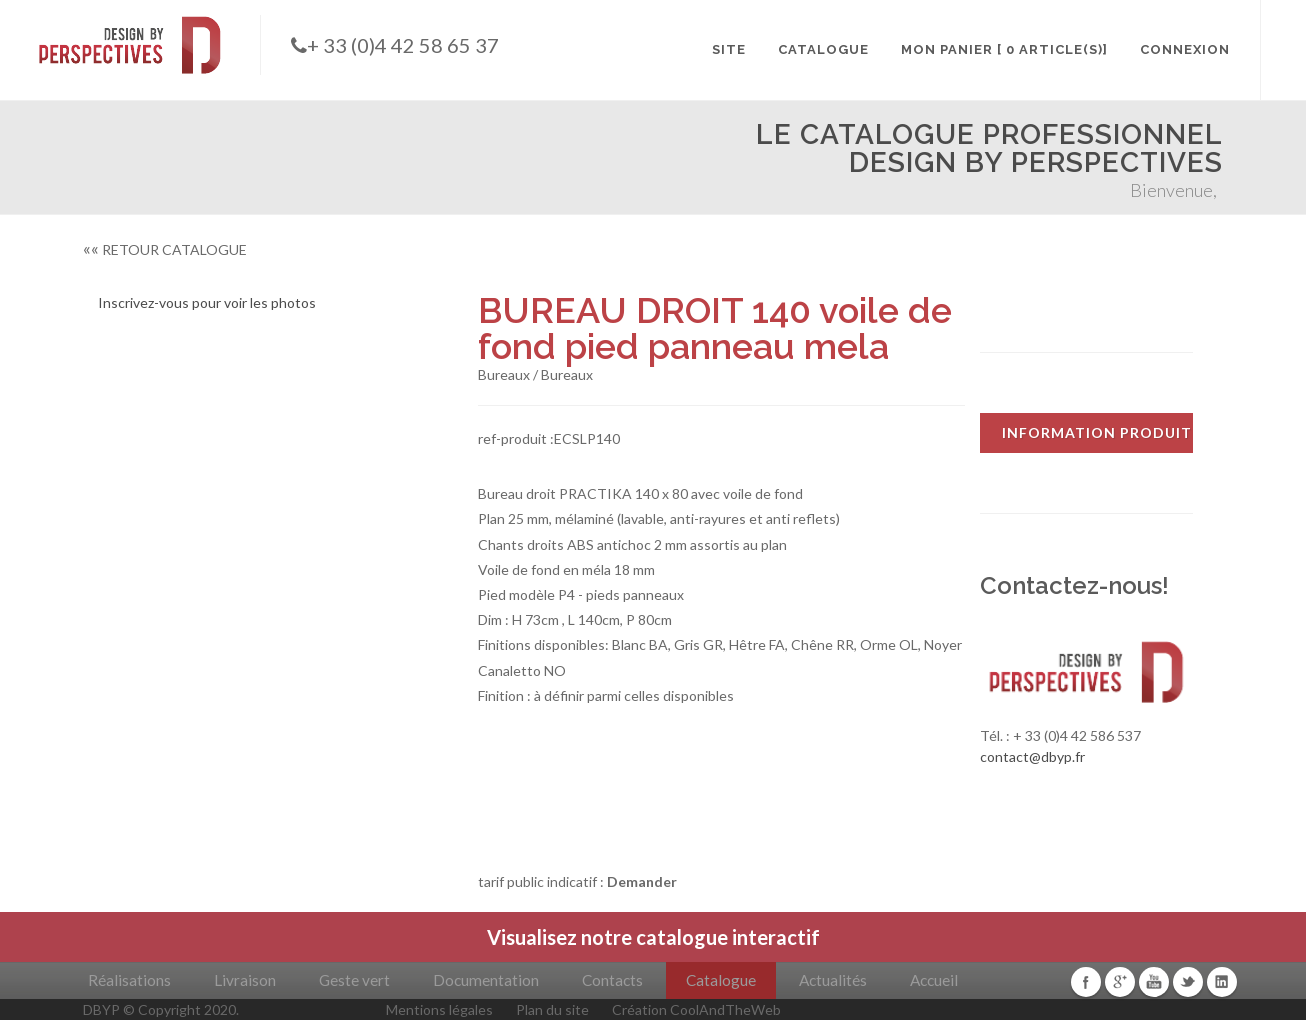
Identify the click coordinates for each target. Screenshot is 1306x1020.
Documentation (486, 980)
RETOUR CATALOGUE (165, 249)
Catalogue (721, 980)
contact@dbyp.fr (1032, 756)
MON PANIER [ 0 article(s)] (1004, 49)
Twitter (1188, 982)
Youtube (1154, 982)
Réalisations (129, 980)
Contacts (612, 980)
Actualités (833, 980)
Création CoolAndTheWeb (696, 1009)
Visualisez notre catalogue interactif (653, 937)
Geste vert (354, 980)
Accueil (934, 980)
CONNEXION (1185, 49)
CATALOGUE (823, 49)
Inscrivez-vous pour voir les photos (207, 302)
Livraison (245, 980)
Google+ (1120, 982)
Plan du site (552, 1009)
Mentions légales (439, 1009)
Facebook (1086, 982)
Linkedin (1222, 982)
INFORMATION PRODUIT (1097, 432)
